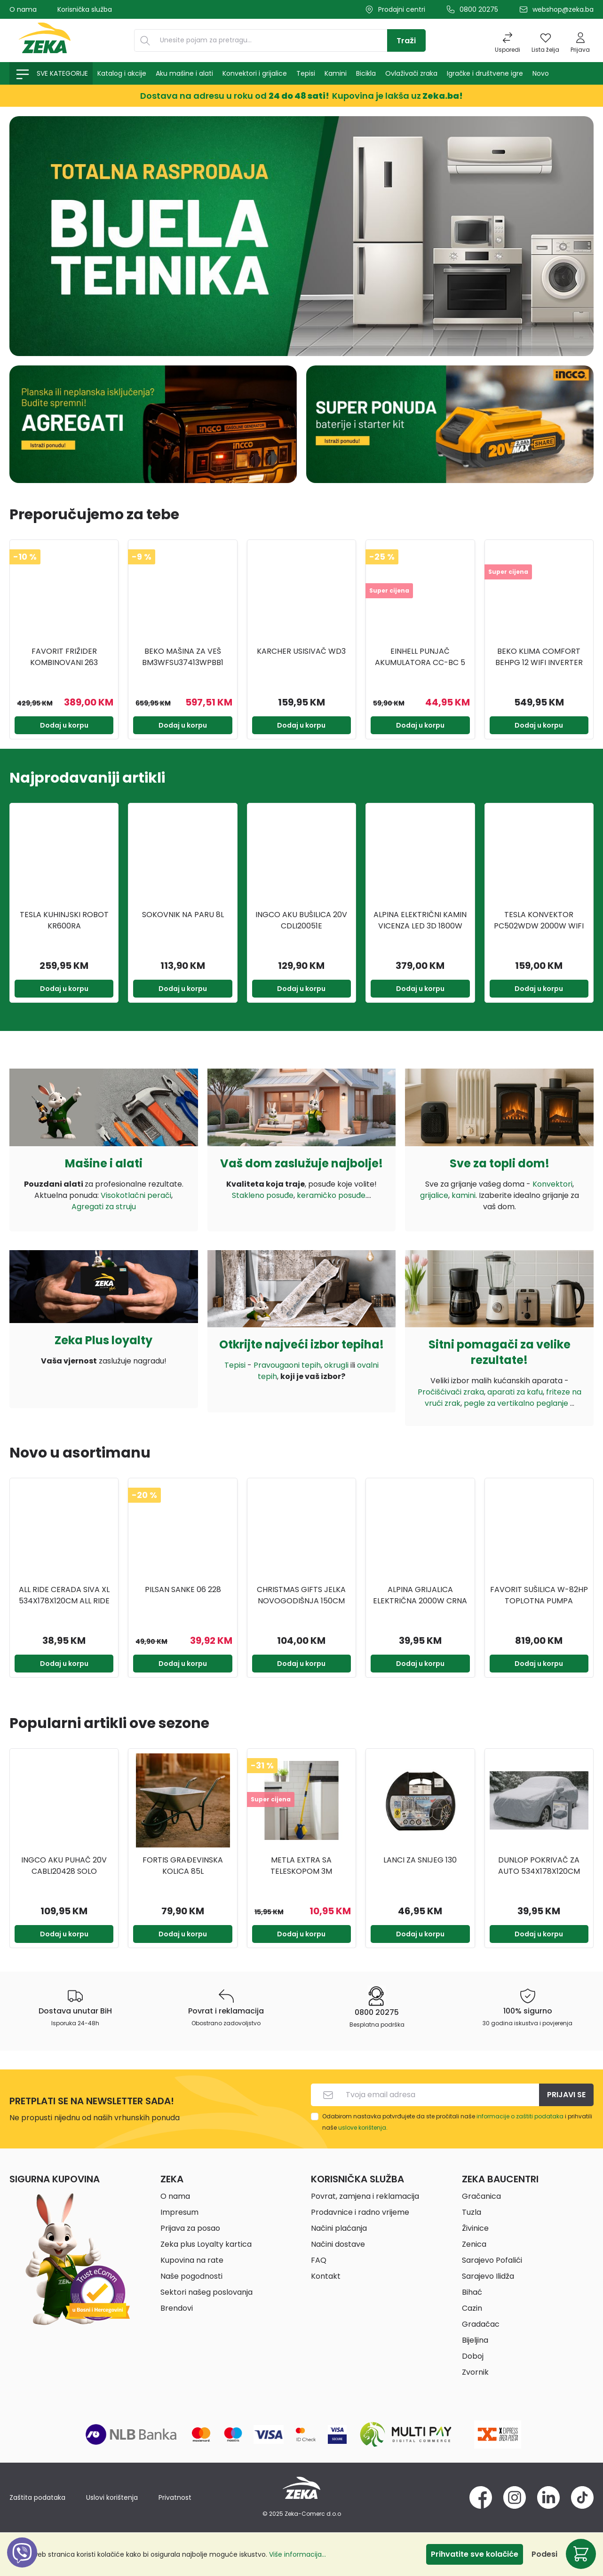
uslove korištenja (362, 2128)
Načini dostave (338, 2244)
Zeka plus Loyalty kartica (206, 2244)
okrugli (336, 1365)
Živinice (475, 2228)
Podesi (544, 2554)
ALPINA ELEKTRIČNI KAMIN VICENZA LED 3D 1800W (420, 920)
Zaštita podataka (37, 2497)
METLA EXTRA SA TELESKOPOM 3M (301, 1866)
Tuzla (471, 2212)
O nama (23, 9)
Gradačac (481, 2324)
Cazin (472, 2308)
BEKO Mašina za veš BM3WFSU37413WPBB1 (182, 657)
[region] (301, 639)
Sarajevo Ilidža (488, 2276)
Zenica (474, 2244)
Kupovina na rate (191, 2260)
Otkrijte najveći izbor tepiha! (301, 1344)
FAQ (318, 2260)
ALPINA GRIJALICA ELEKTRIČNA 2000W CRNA (420, 1595)
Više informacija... (297, 2554)
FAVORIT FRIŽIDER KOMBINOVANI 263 (64, 657)
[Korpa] (581, 2554)
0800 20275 (479, 9)
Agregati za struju (103, 1206)
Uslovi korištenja (112, 2497)
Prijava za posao (190, 2228)
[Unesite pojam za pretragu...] (271, 40)
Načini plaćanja (339, 2228)
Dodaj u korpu (64, 725)
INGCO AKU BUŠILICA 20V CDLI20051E (301, 920)
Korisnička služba (84, 9)
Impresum (179, 2212)
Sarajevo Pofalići (492, 2260)
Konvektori (552, 1184)
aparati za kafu (515, 1392)
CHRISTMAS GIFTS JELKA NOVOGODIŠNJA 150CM (301, 1595)
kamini (464, 1195)
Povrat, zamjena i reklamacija (365, 2196)
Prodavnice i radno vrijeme (360, 2212)
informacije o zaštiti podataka (519, 2116)
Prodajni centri (401, 9)
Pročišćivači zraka (451, 1392)
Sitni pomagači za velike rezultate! (499, 1352)
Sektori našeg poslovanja (206, 2292)
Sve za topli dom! (499, 1163)
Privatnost (175, 2497)
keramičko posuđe (331, 1195)
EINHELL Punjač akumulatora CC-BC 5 (420, 657)
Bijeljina (475, 2340)
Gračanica (481, 2196)
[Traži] (406, 40)
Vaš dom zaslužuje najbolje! (301, 1163)
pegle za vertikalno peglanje (517, 1403)
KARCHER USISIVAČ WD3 (301, 651)
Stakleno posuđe (263, 1195)
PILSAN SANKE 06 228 (183, 1589)
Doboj (473, 2356)
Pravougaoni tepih (287, 1365)
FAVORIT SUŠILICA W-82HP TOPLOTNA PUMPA (539, 1595)
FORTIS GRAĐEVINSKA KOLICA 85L (183, 1866)
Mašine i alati (104, 1163)
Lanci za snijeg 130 (420, 1860)
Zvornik (475, 2372)
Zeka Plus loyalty (103, 1340)
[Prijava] (580, 40)
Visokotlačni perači (136, 1195)
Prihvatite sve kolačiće (474, 2554)
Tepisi (235, 1365)
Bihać (472, 2292)
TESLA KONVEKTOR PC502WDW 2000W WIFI (539, 920)
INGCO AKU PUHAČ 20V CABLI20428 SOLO (64, 1866)
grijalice (434, 1195)
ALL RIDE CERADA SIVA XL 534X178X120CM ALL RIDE (64, 1595)
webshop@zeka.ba (563, 9)
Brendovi (176, 2308)
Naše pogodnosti (191, 2276)
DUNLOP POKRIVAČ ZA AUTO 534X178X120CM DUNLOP (539, 1866)
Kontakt (326, 2276)
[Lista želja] (545, 40)
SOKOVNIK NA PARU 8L (183, 914)
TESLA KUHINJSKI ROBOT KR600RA (64, 920)
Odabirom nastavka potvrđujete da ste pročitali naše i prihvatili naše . (457, 2122)
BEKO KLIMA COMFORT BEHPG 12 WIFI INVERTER (539, 657)
